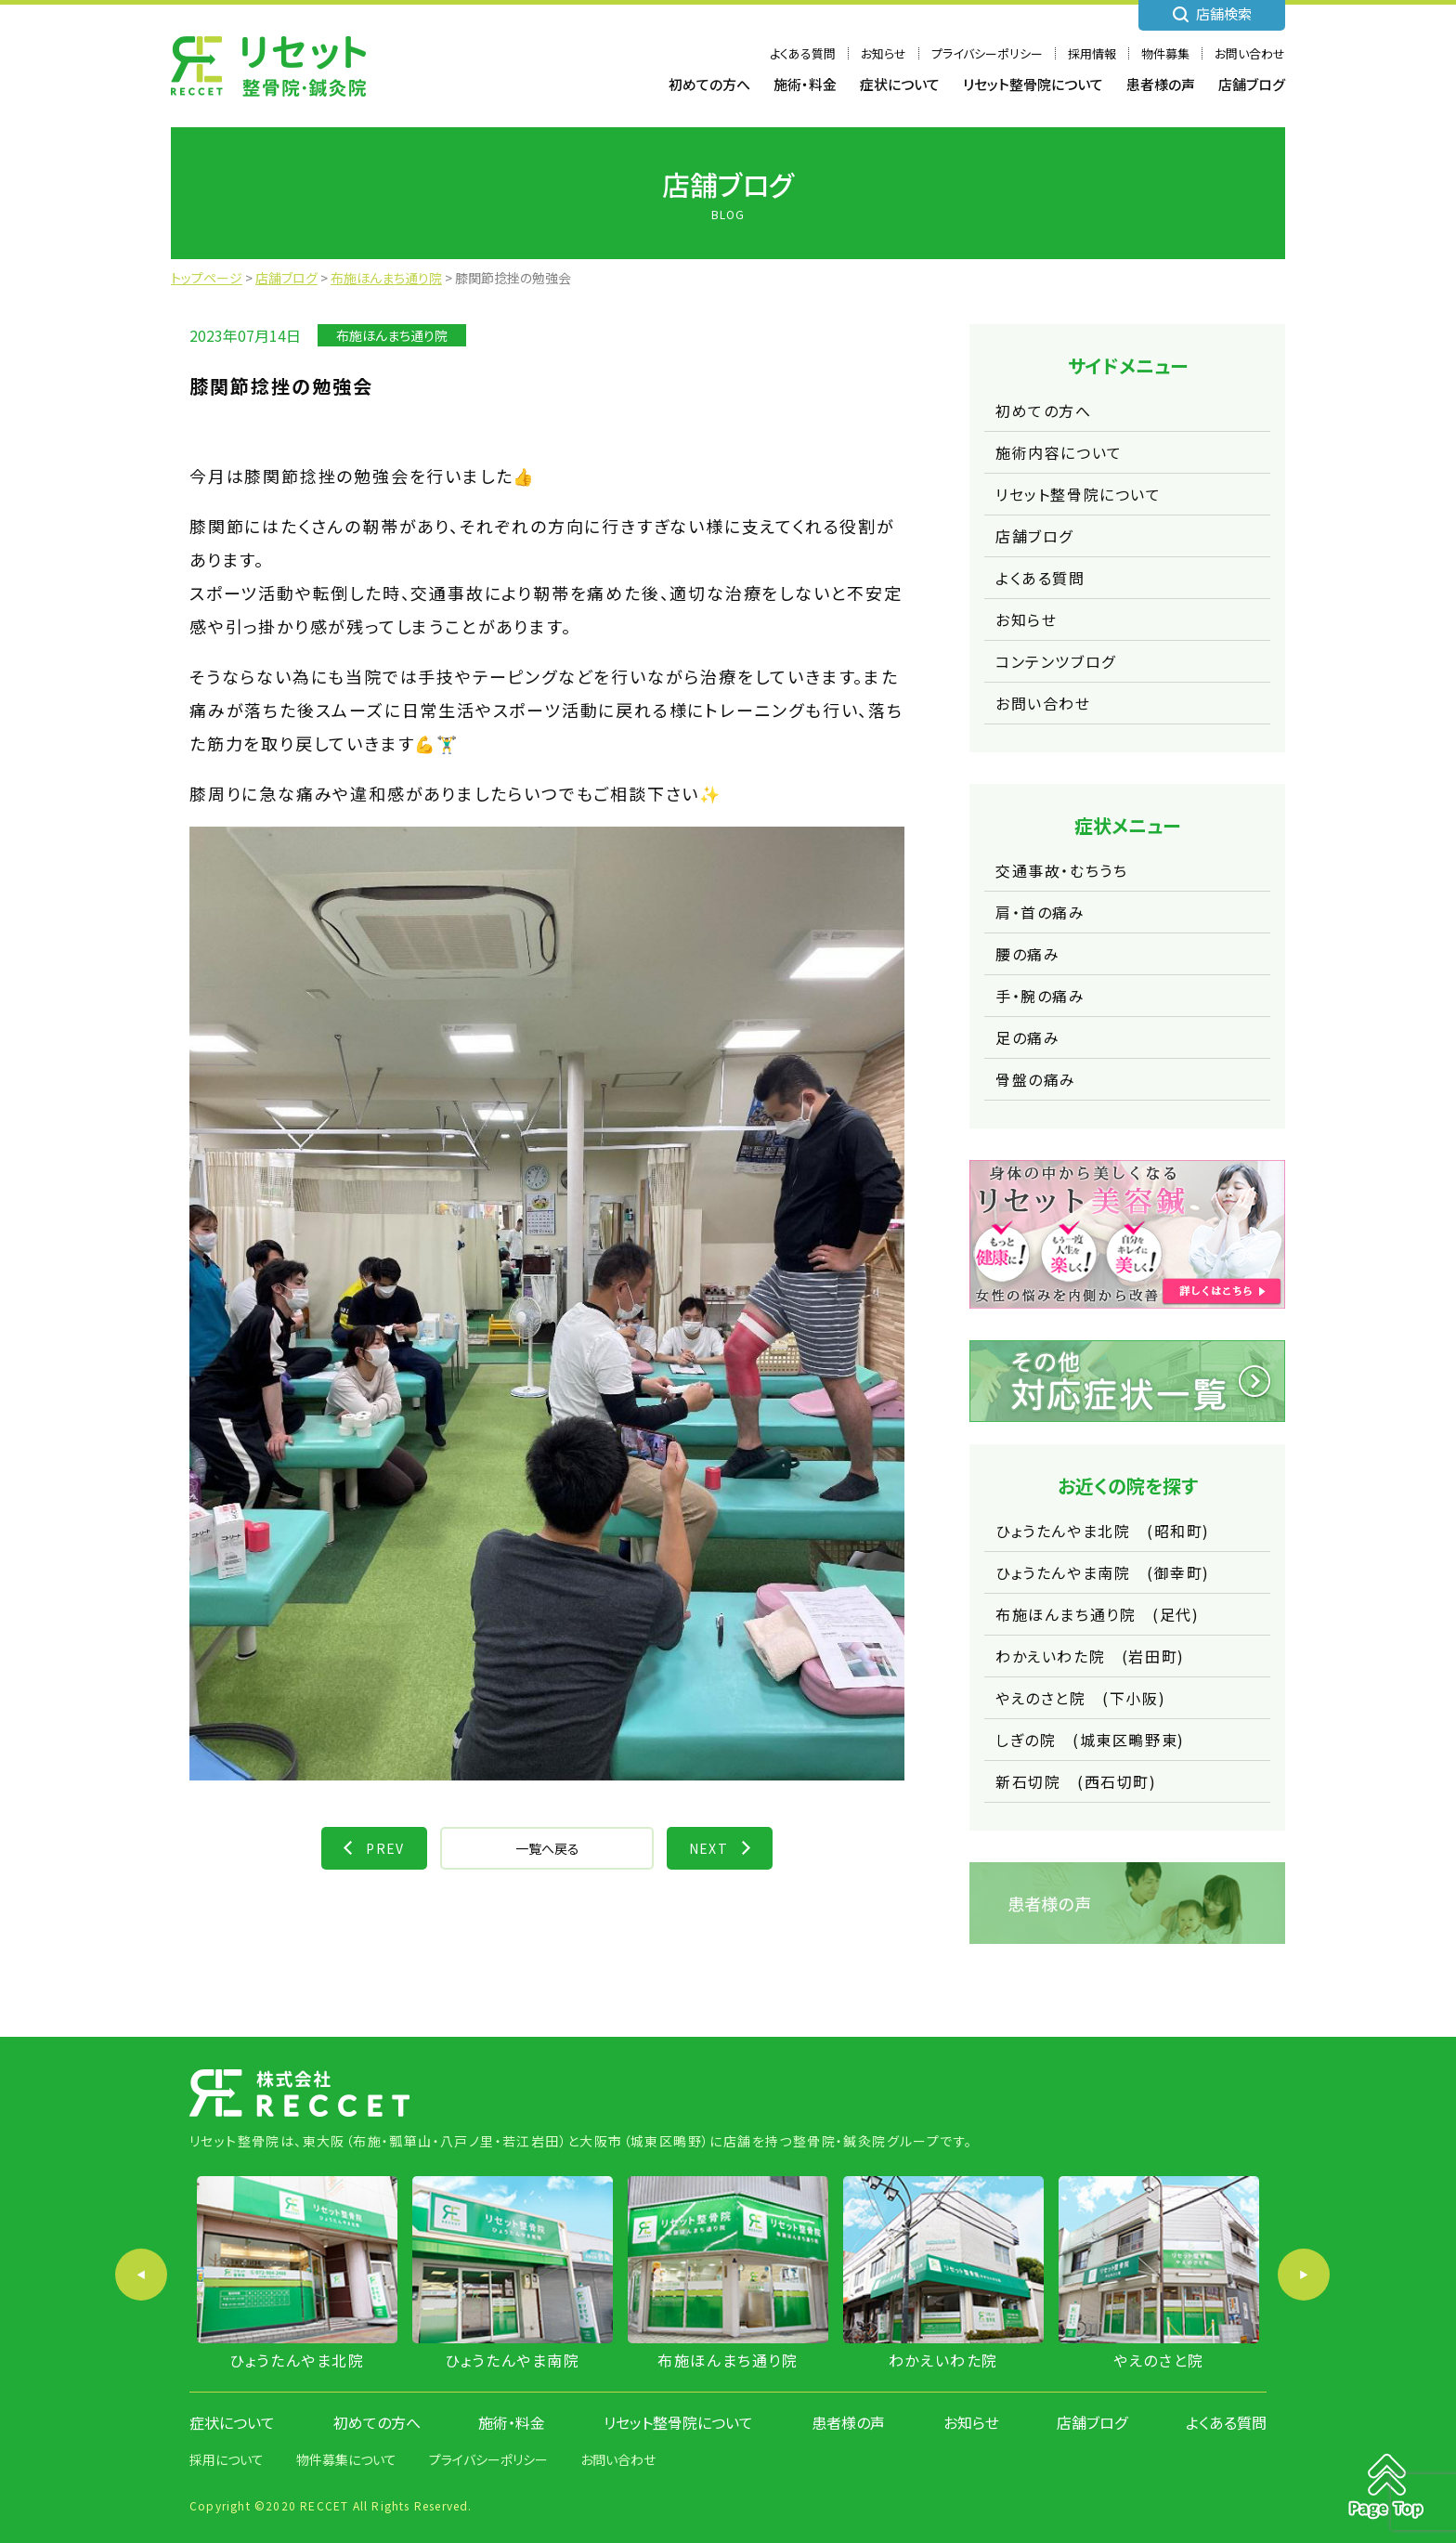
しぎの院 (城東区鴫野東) (1090, 1739)
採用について (226, 2459)
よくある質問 (803, 53)
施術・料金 (805, 84)
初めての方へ (709, 84)
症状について (900, 84)
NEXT (709, 1848)
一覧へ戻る (547, 1848)
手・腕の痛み (1040, 996)
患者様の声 (1160, 84)
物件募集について (346, 2459)
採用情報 (1092, 53)
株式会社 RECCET (268, 66)
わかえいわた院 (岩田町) (1090, 1656)
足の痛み (1027, 1037)
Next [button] (1304, 2275)
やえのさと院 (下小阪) (1080, 1698)
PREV (385, 1848)
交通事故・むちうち (1061, 870)
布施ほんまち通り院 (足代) (1097, 1614)
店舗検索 (1224, 13)
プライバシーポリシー (987, 53)
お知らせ (883, 53)
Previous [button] (141, 2275)
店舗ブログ (1251, 84)
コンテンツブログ (1055, 661)
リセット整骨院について (1033, 84)
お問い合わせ (1250, 53)
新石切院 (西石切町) (1076, 1781)
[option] (297, 2274)
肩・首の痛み (1040, 912)
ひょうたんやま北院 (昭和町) (1102, 1530)
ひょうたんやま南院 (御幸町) (1102, 1572)
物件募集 (1165, 53)
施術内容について (1059, 452)
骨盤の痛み (1035, 1079)
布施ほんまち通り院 (392, 335)
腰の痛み (1027, 954)
